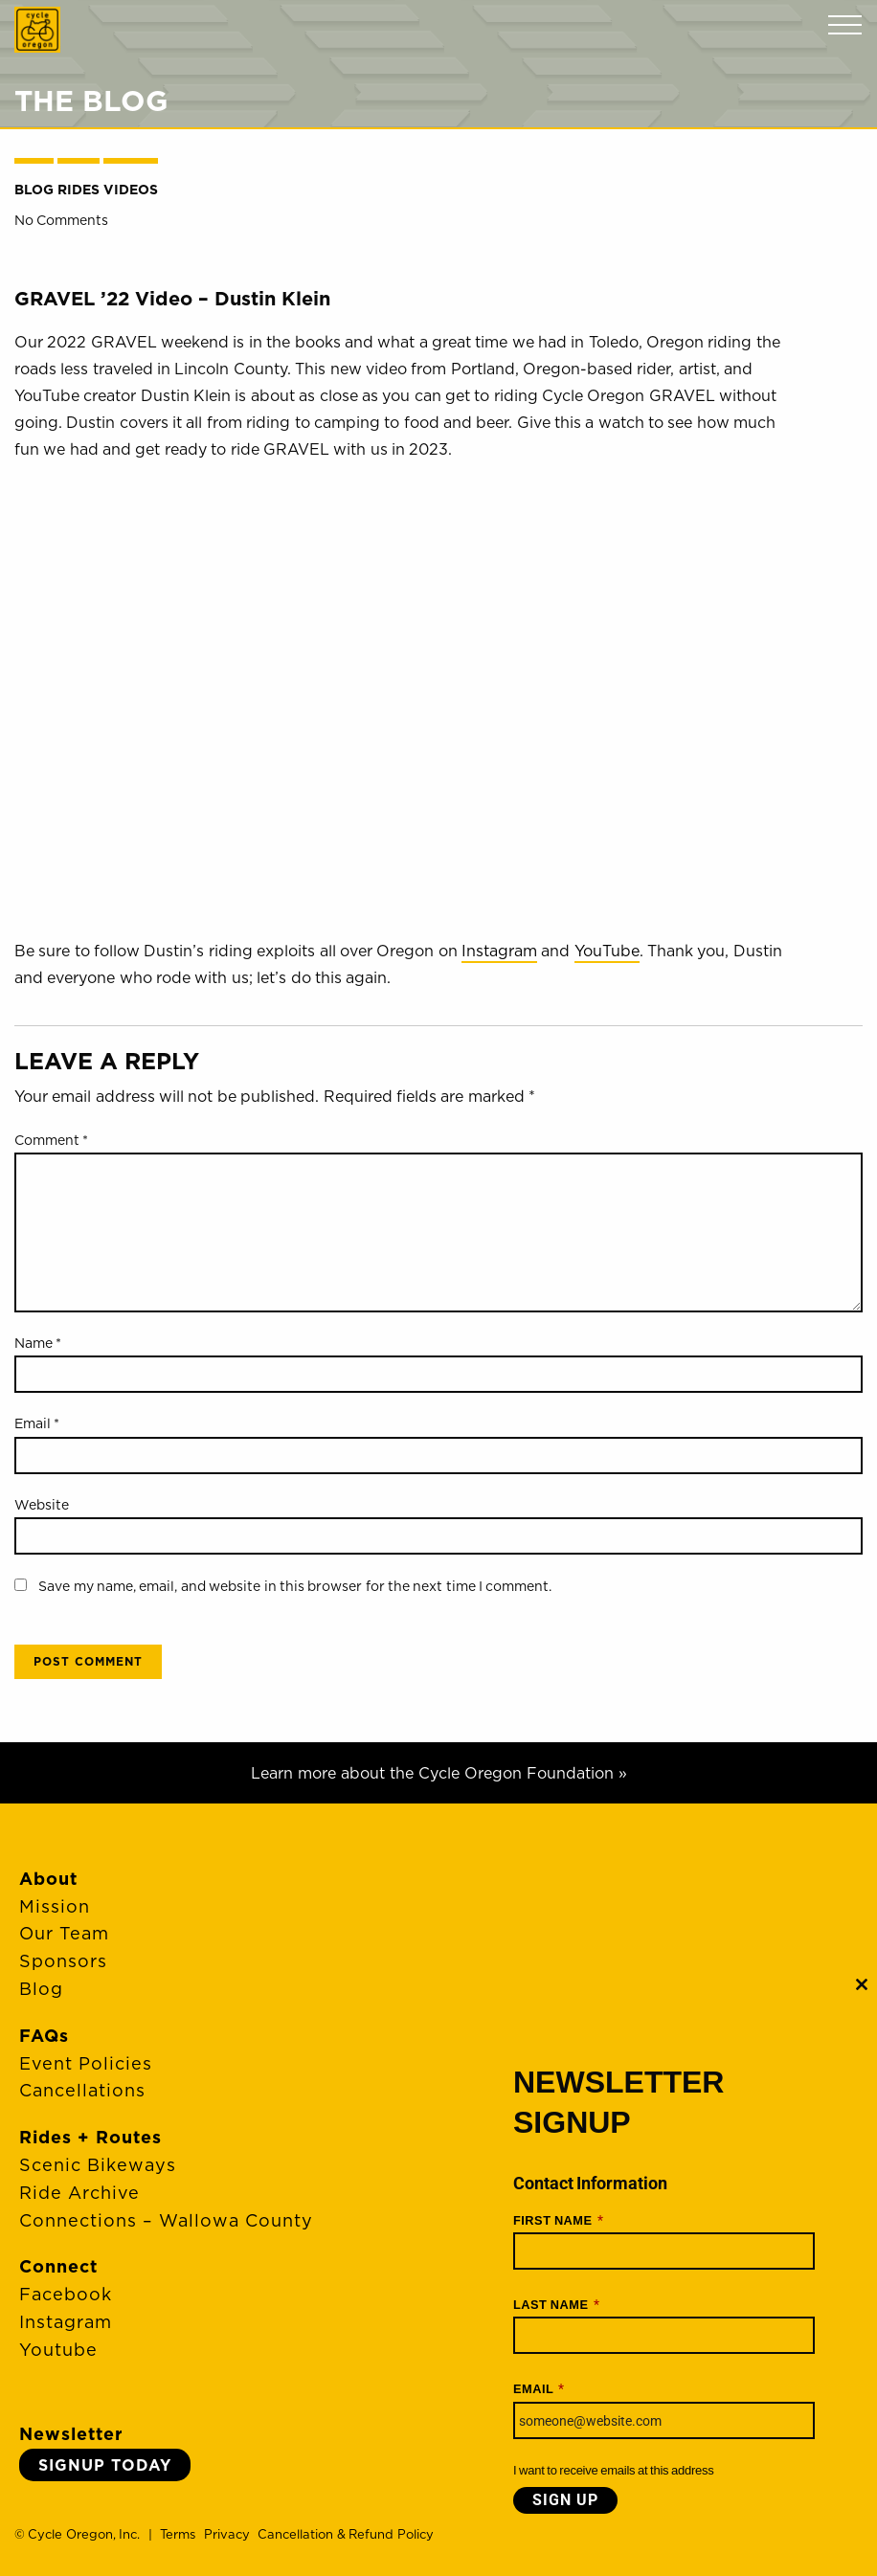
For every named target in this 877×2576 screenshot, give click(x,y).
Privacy (227, 2533)
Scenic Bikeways (97, 2165)
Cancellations (82, 2090)
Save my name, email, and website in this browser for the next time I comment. (294, 1586)
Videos (130, 189)
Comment (51, 1140)
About (48, 1879)
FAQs (44, 2036)
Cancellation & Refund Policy (345, 2533)
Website (41, 1504)
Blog (34, 189)
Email (36, 1423)
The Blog (91, 100)
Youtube (58, 2350)
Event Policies (85, 2063)
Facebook (65, 2294)
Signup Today (104, 2464)
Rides (78, 189)
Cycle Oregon (37, 30)
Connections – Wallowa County (166, 2220)
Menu (845, 25)
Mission (54, 1906)
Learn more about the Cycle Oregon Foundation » (439, 1772)
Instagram (499, 950)
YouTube (607, 950)
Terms (177, 2533)
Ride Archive (79, 2193)
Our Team (64, 1933)
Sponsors (63, 1961)
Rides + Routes (90, 2137)
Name (37, 1343)
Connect (58, 2266)
